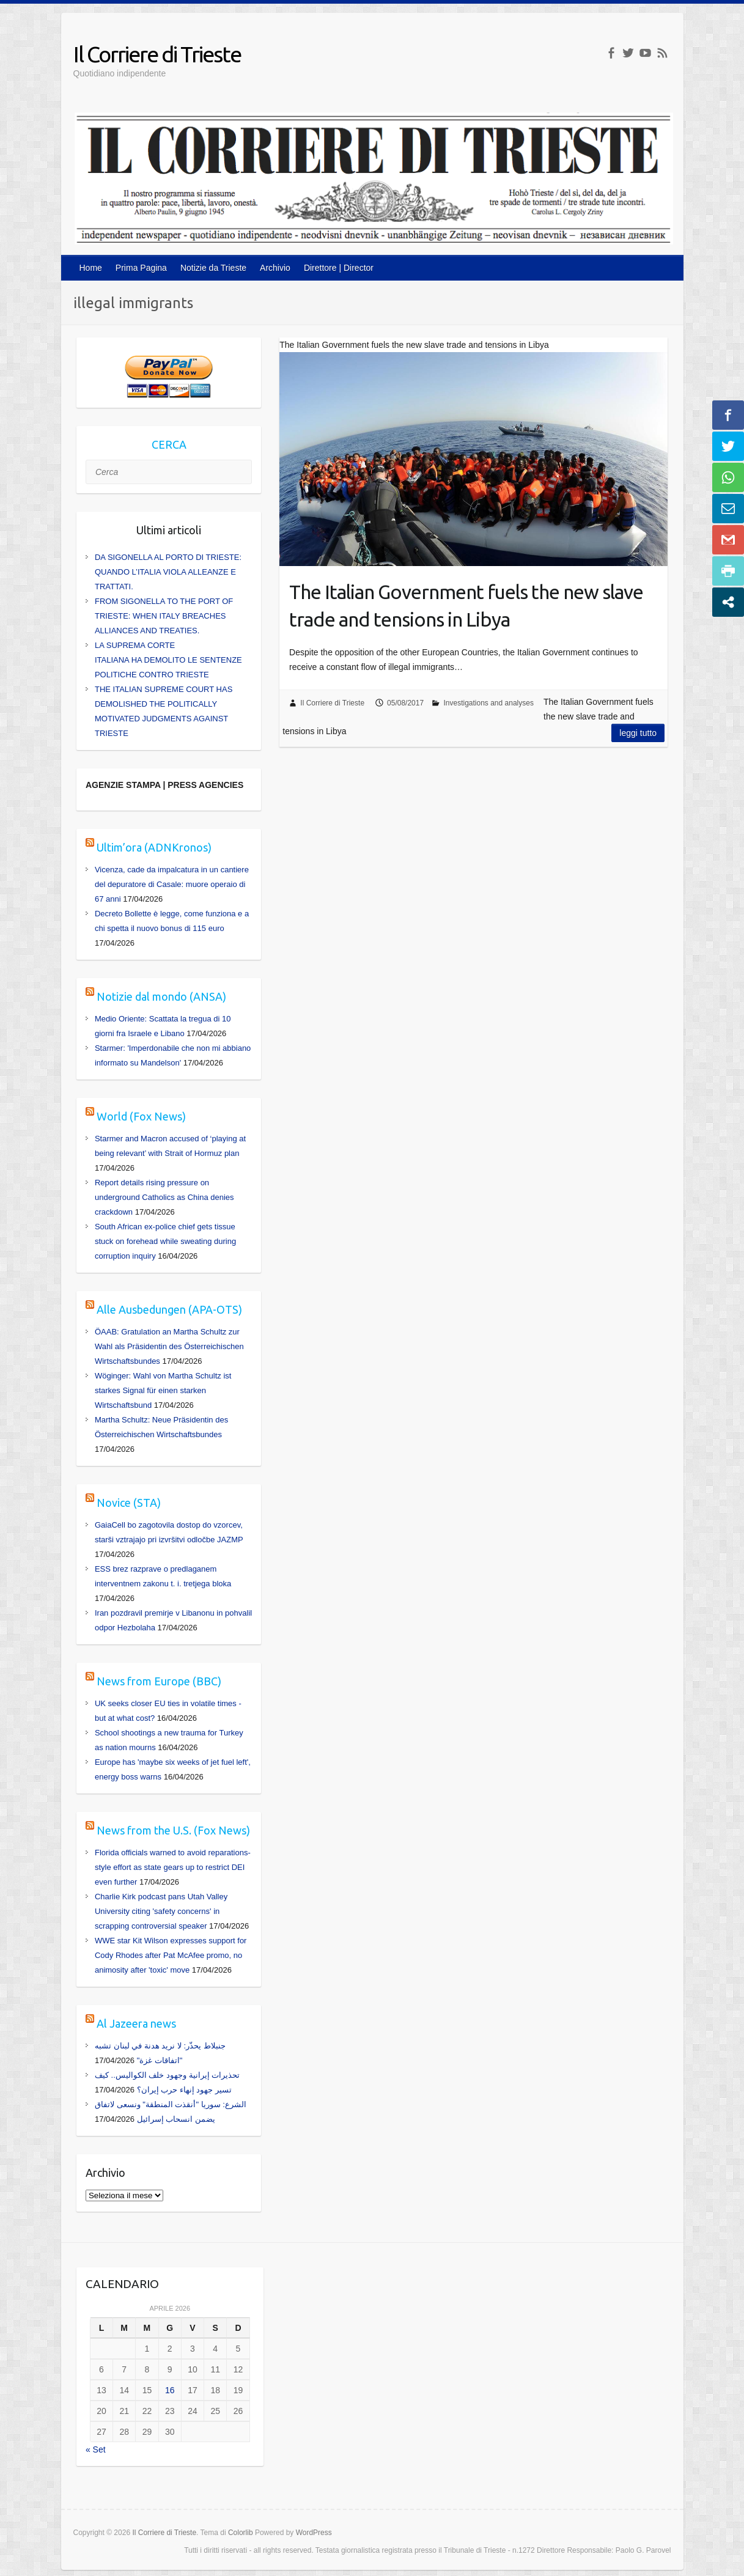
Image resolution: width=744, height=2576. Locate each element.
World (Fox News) (141, 1116)
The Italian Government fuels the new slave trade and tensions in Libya (466, 605)
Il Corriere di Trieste (157, 54)
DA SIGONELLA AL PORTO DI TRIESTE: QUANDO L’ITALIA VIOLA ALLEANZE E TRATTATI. (168, 572)
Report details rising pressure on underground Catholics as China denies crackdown (164, 1197)
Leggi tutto (638, 733)
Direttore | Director (339, 268)
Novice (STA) (129, 1502)
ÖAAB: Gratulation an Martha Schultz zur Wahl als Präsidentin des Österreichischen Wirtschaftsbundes (169, 1346)
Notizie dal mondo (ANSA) (161, 996)
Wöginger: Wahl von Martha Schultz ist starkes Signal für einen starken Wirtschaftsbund (163, 1390)
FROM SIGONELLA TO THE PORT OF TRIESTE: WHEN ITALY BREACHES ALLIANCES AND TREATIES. (164, 616)
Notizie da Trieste (213, 268)
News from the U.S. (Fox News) (173, 1830)
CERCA (169, 444)
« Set (96, 2449)
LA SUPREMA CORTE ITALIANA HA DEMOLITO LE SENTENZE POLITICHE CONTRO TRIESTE (168, 660)
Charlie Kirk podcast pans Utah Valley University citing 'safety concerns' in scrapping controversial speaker (161, 1911)
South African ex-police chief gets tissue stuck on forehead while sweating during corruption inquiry (165, 1241)
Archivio (275, 268)
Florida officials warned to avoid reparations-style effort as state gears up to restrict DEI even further (173, 1867)
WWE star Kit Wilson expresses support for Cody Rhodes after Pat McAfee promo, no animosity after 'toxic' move (171, 1955)
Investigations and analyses (488, 703)
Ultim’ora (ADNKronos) (154, 847)
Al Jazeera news (136, 2023)
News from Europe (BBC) (159, 1681)
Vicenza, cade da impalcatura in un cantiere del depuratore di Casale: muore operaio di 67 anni (172, 884)
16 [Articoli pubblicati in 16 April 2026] (170, 2390)
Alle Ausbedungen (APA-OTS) (169, 1309)
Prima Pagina (141, 268)
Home (90, 268)
